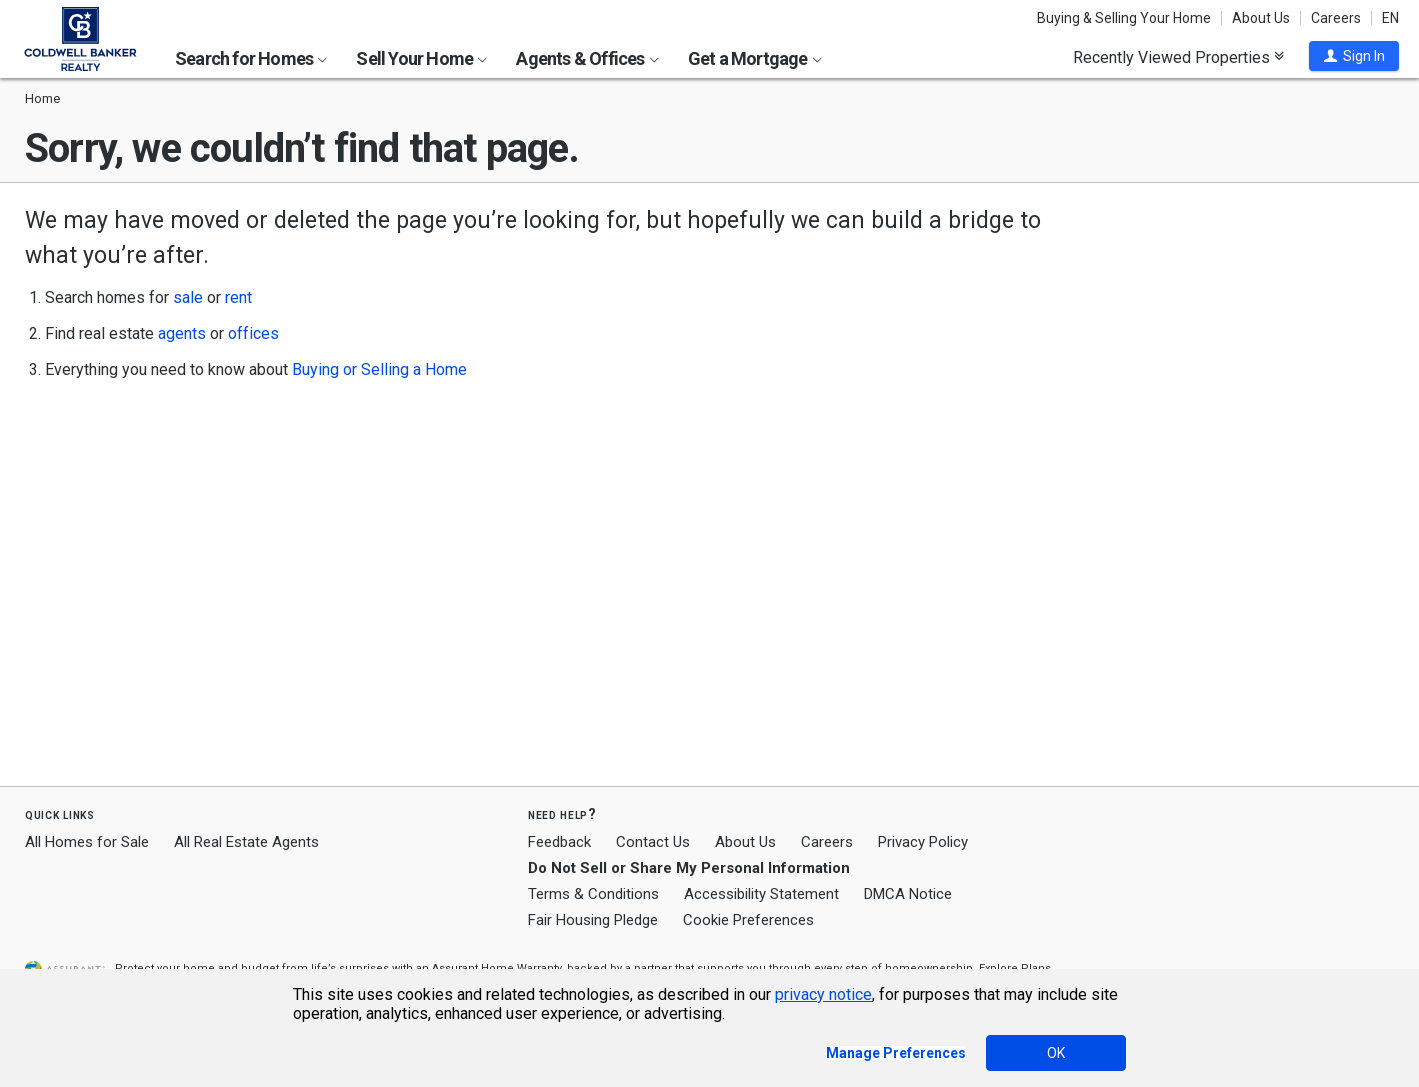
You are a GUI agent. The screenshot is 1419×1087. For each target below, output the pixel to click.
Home (42, 98)
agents (182, 333)
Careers (1336, 18)
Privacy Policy (923, 842)
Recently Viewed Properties (1178, 57)
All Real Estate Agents (246, 842)
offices (253, 333)
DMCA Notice (908, 894)
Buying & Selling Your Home (1124, 18)
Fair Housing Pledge (593, 920)
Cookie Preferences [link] (748, 920)
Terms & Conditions (593, 894)
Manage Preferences (896, 1053)
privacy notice (823, 994)
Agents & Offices (587, 58)
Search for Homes (251, 58)
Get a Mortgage (755, 58)
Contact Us (653, 842)
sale (188, 297)
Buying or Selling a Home (379, 369)
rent (238, 297)
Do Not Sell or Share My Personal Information (689, 868)
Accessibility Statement (761, 894)
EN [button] (1390, 18)
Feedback (559, 842)
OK (1056, 1053)
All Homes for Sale (87, 842)
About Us (1261, 18)
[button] (1354, 56)
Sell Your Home (421, 58)
